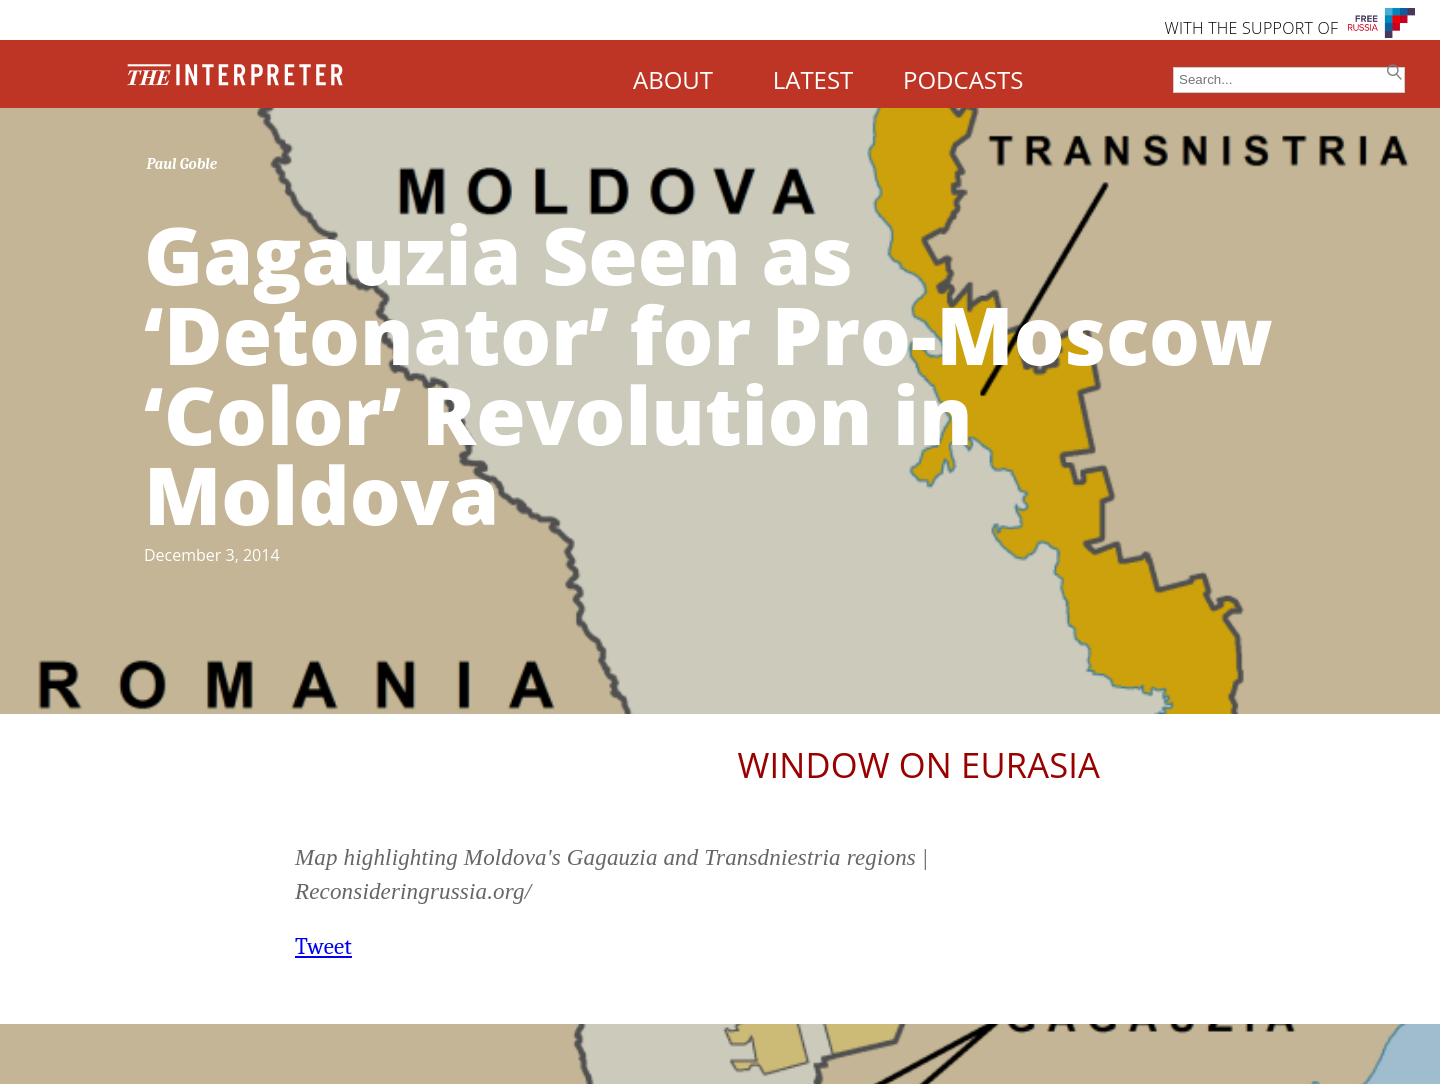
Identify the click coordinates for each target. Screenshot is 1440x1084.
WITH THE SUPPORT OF (1251, 28)
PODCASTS (963, 79)
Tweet (323, 946)
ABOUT (673, 79)
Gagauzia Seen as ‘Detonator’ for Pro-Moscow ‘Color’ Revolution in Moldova (708, 373)
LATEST (813, 79)
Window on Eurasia (919, 764)
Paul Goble (182, 164)
